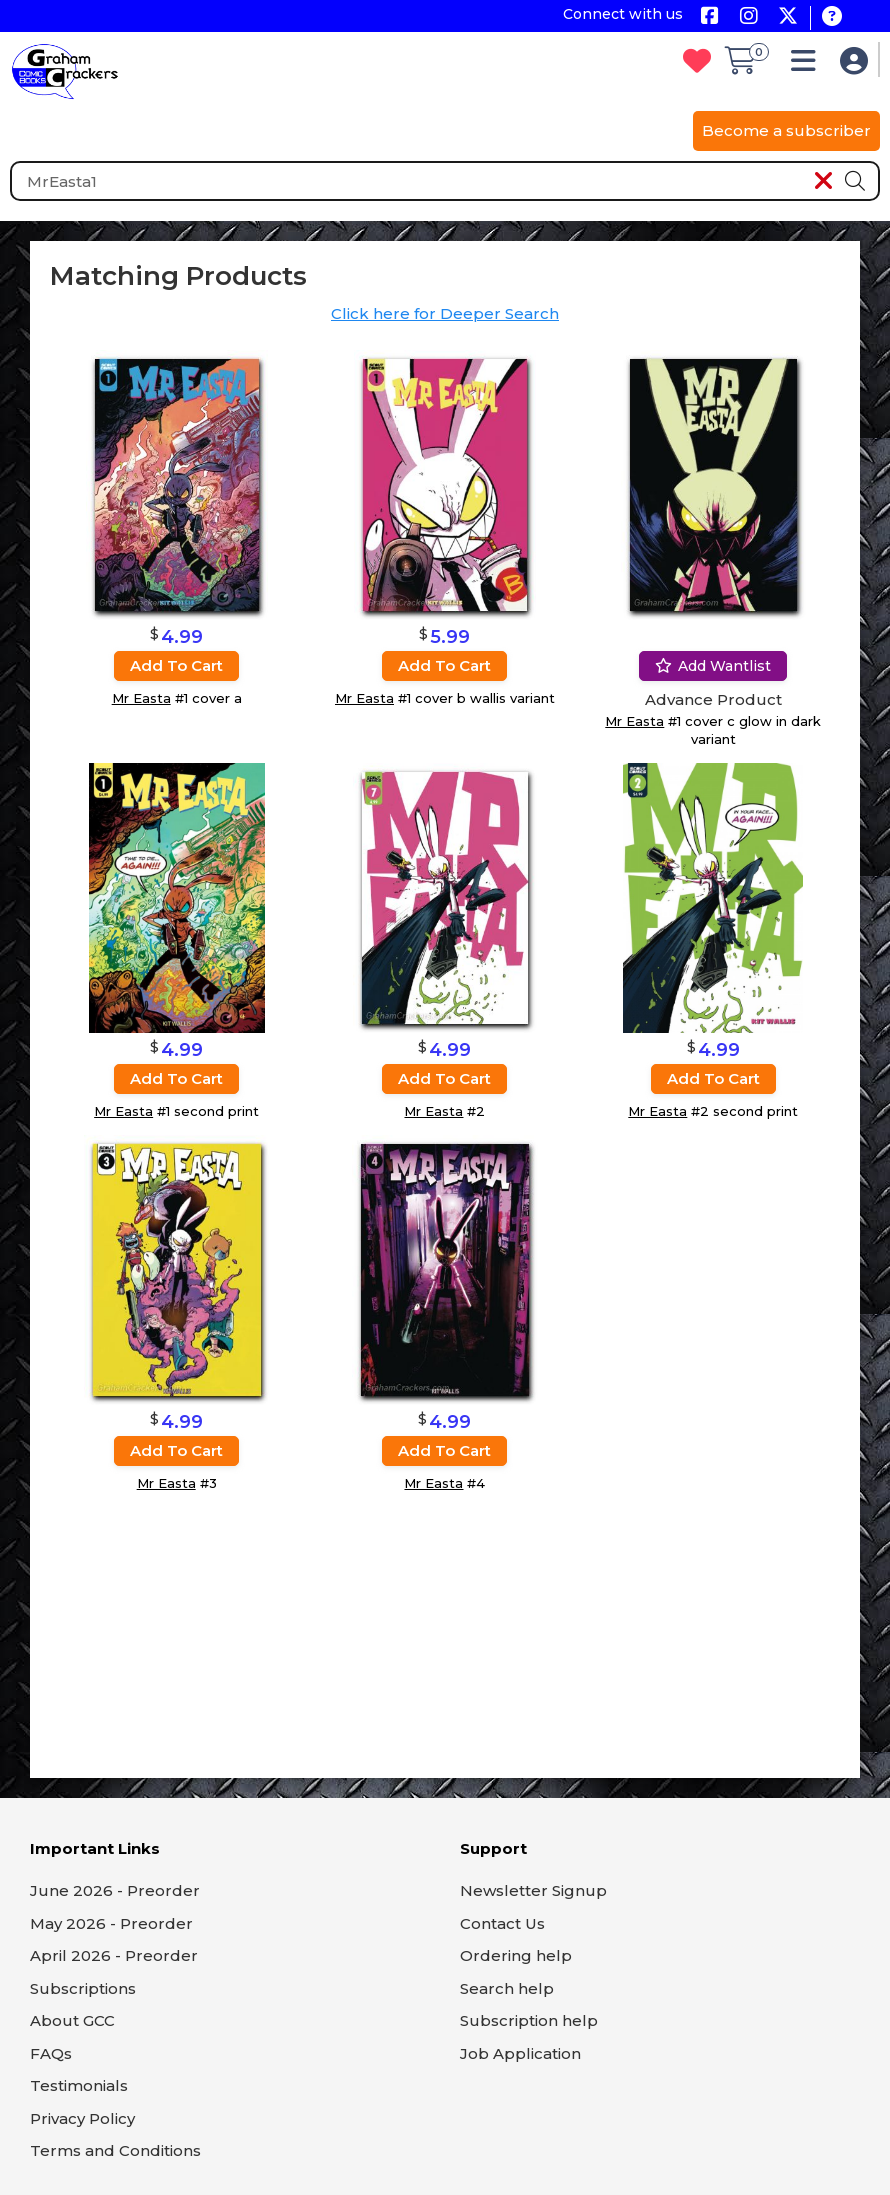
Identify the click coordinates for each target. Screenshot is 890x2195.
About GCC (72, 2020)
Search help (507, 1988)
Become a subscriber (786, 130)
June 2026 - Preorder (115, 1890)
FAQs (51, 2053)
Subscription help (529, 2020)
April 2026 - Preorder (114, 1955)
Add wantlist (713, 666)
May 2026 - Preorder (111, 1923)
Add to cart (176, 665)
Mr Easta (141, 698)
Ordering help (516, 1955)
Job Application (520, 2053)
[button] (808, 65)
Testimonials (79, 2085)
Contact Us (502, 1923)
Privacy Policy (82, 2118)
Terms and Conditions (115, 2150)
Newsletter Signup (533, 1890)
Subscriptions (83, 1988)
